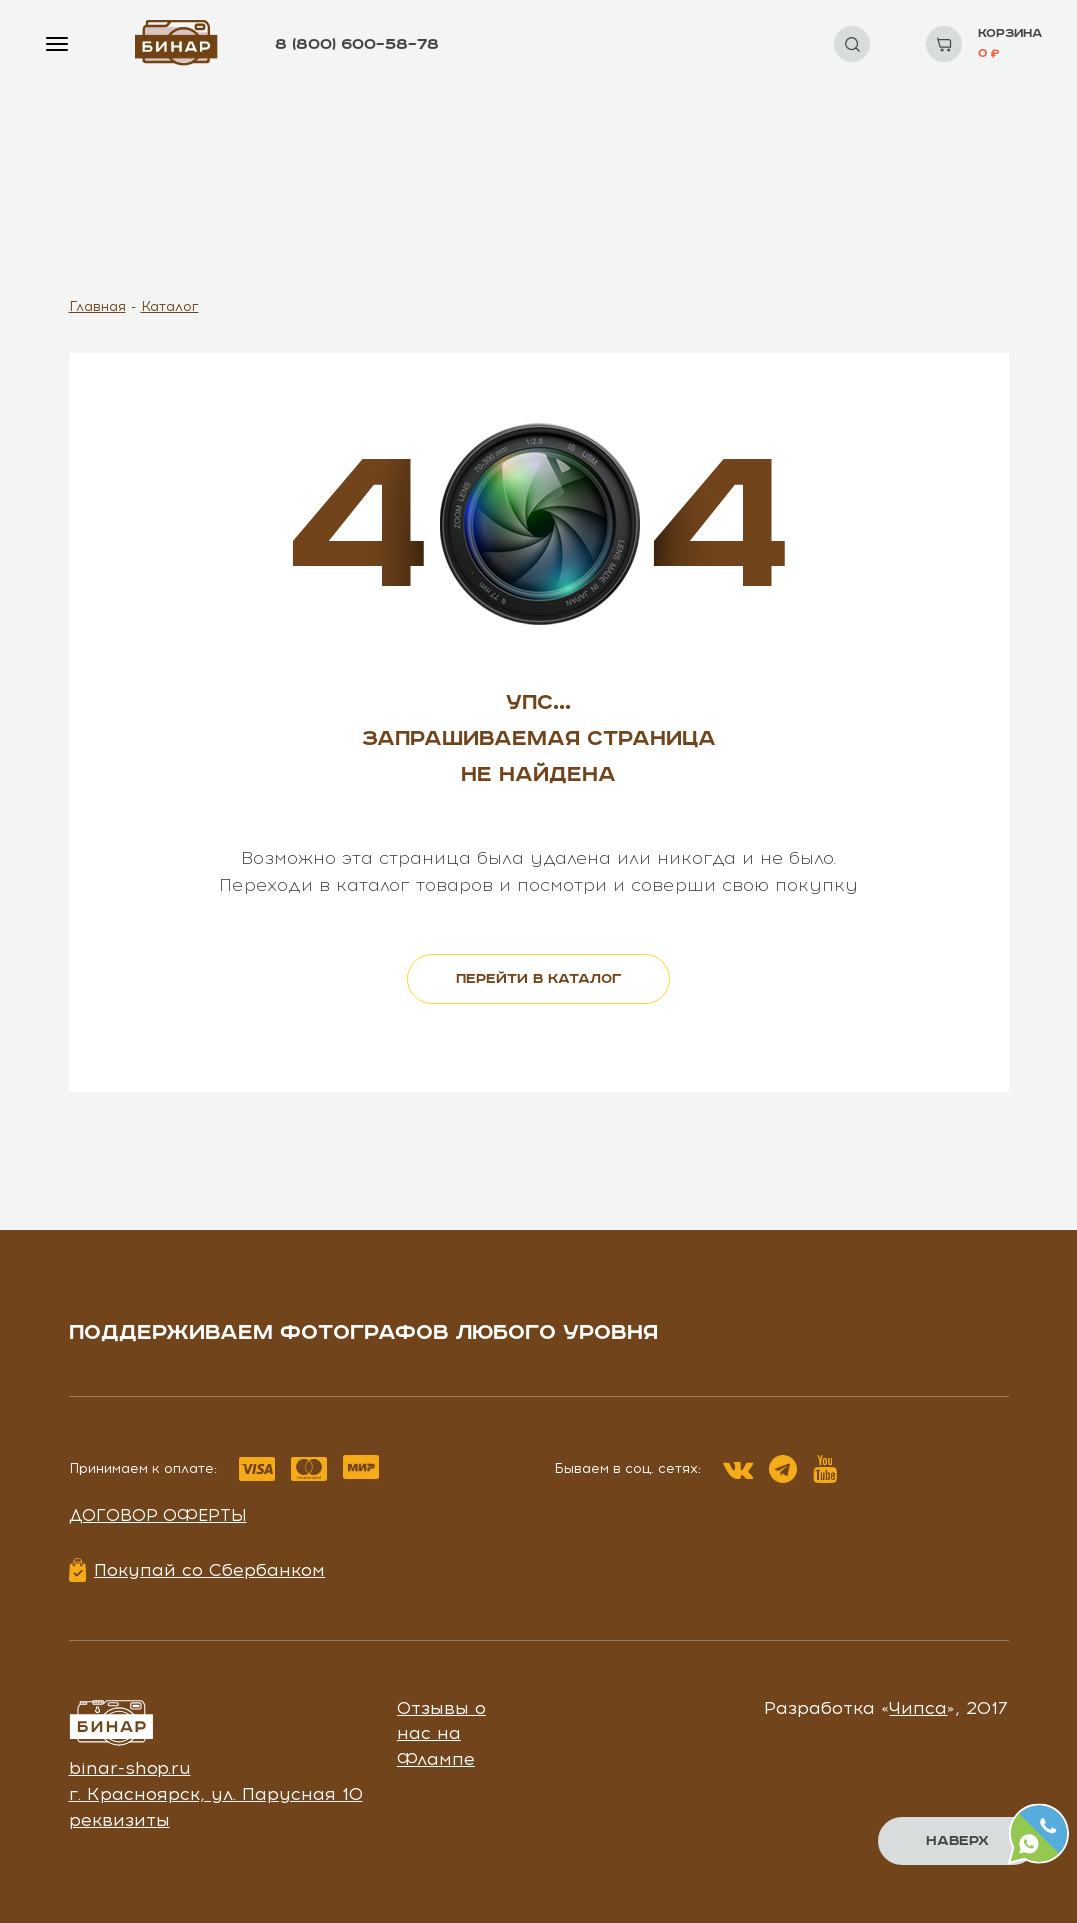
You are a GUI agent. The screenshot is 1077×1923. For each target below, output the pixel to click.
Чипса (918, 1708)
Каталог (170, 306)
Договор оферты (158, 1515)
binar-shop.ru (130, 1768)
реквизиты (119, 1820)
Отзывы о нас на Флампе (441, 1733)
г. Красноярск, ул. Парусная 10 (216, 1794)
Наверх (957, 1841)
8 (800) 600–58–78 (357, 44)
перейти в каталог (538, 979)
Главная (97, 306)
